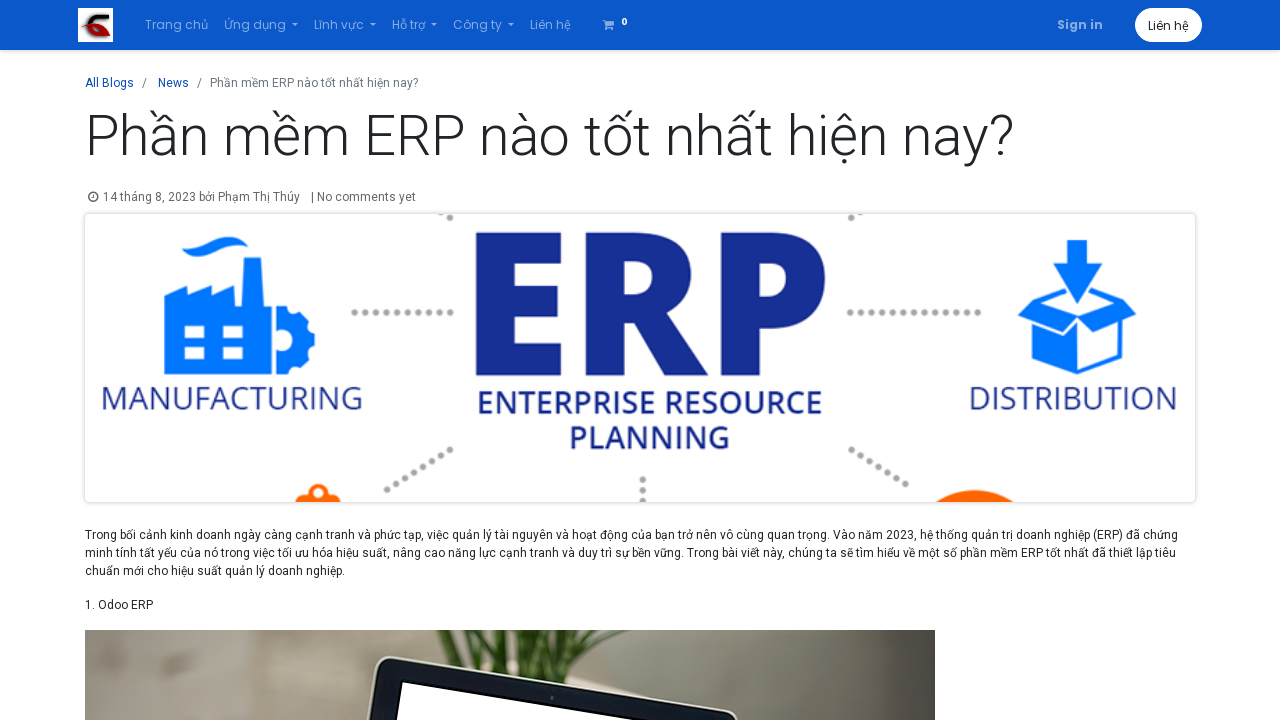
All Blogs (109, 83)
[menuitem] (182, 25)
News (173, 83)
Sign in (1073, 24)
